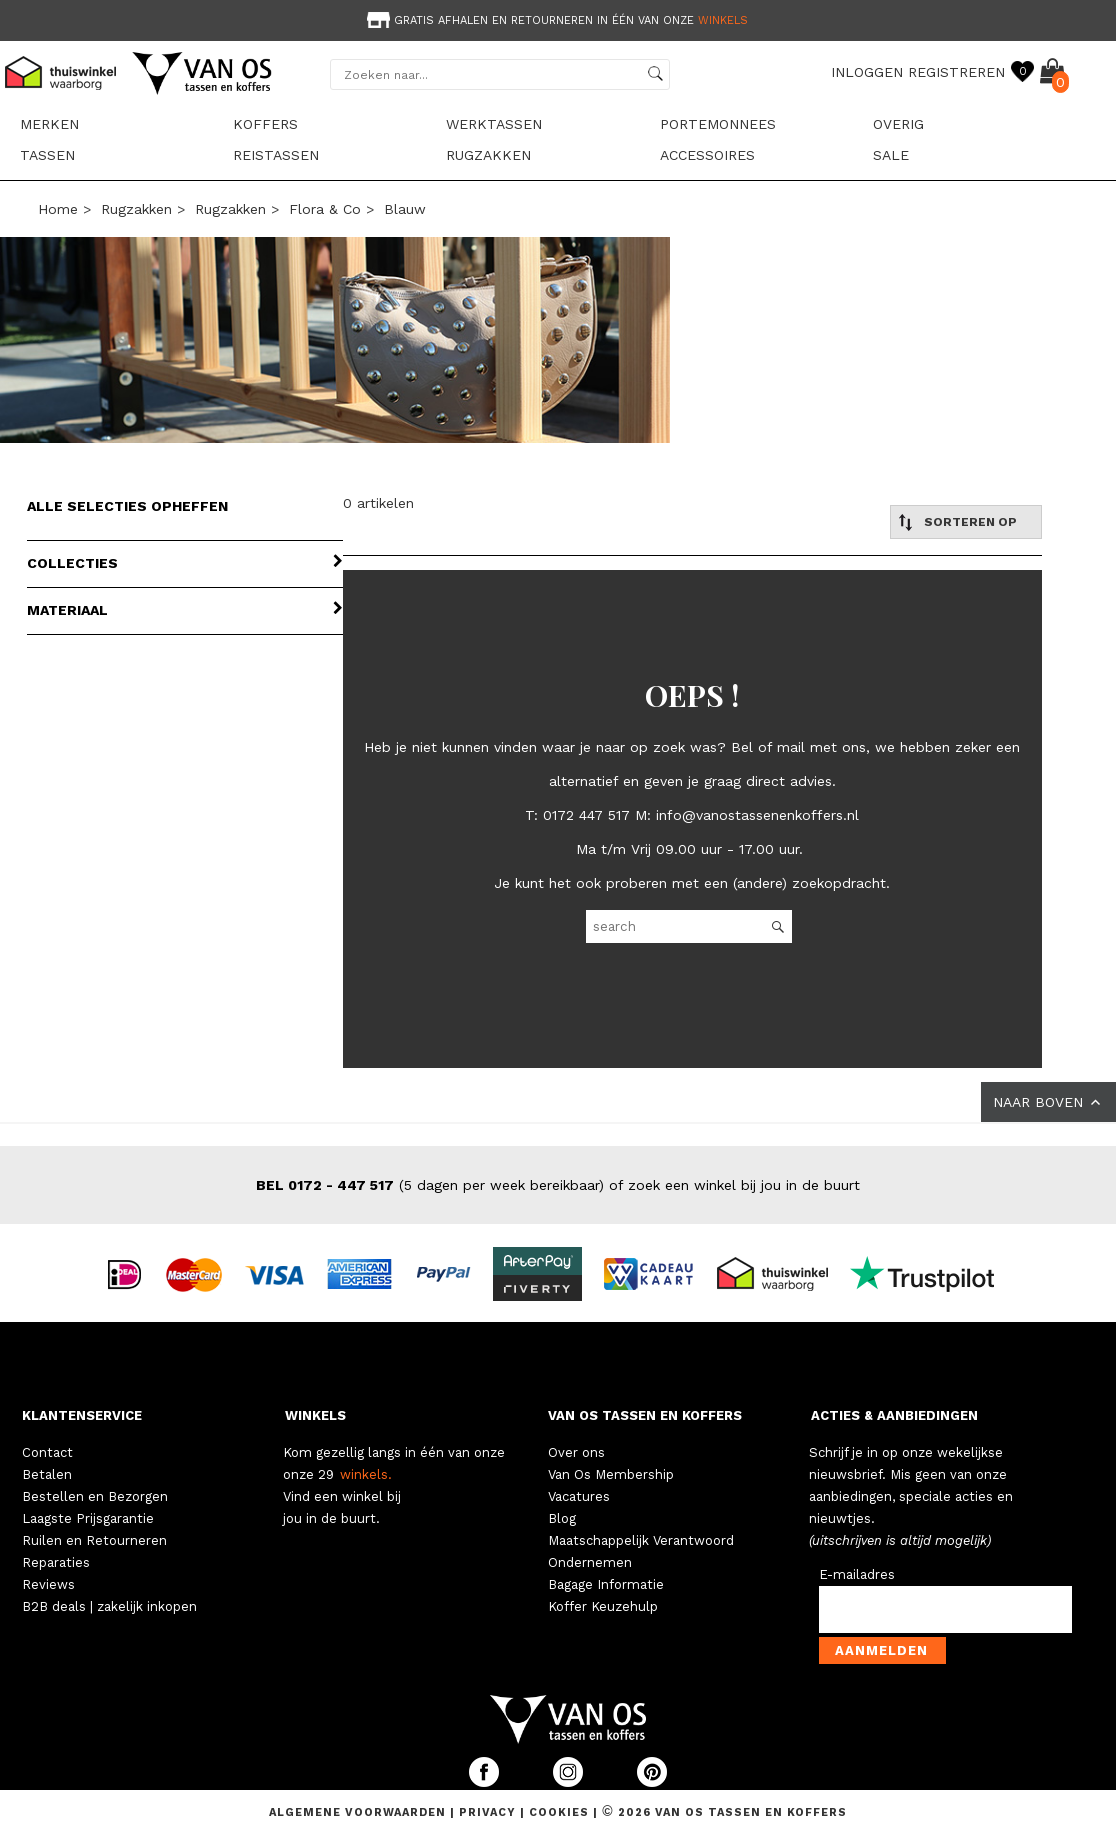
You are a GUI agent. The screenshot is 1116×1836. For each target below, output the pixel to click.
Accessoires (707, 155)
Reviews (48, 1584)
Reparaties (56, 1562)
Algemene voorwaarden (359, 1812)
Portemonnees (718, 124)
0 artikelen (378, 503)
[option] (558, 18)
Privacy (489, 1812)
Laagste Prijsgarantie (88, 1518)
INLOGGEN (867, 72)
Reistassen (276, 155)
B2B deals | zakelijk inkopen (109, 1606)
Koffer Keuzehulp (603, 1606)
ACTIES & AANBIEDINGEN (894, 1415)
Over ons (576, 1452)
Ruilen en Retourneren (94, 1540)
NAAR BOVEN (1048, 1102)
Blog (562, 1518)
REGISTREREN (956, 72)
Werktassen (494, 124)
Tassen (47, 155)
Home (58, 209)
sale (891, 155)
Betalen (47, 1474)
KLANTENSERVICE (82, 1415)
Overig (898, 124)
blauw (405, 209)
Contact (47, 1452)
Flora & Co (325, 209)
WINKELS (315, 1415)
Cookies (559, 1812)
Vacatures (579, 1496)
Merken (49, 124)
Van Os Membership (611, 1474)
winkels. (366, 1474)
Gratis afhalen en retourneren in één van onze (555, 20)
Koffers (265, 124)
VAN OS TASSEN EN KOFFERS (645, 1415)
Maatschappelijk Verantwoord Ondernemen (641, 1551)
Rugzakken (488, 155)
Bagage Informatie (606, 1584)
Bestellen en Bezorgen (95, 1496)
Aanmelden (881, 1650)
